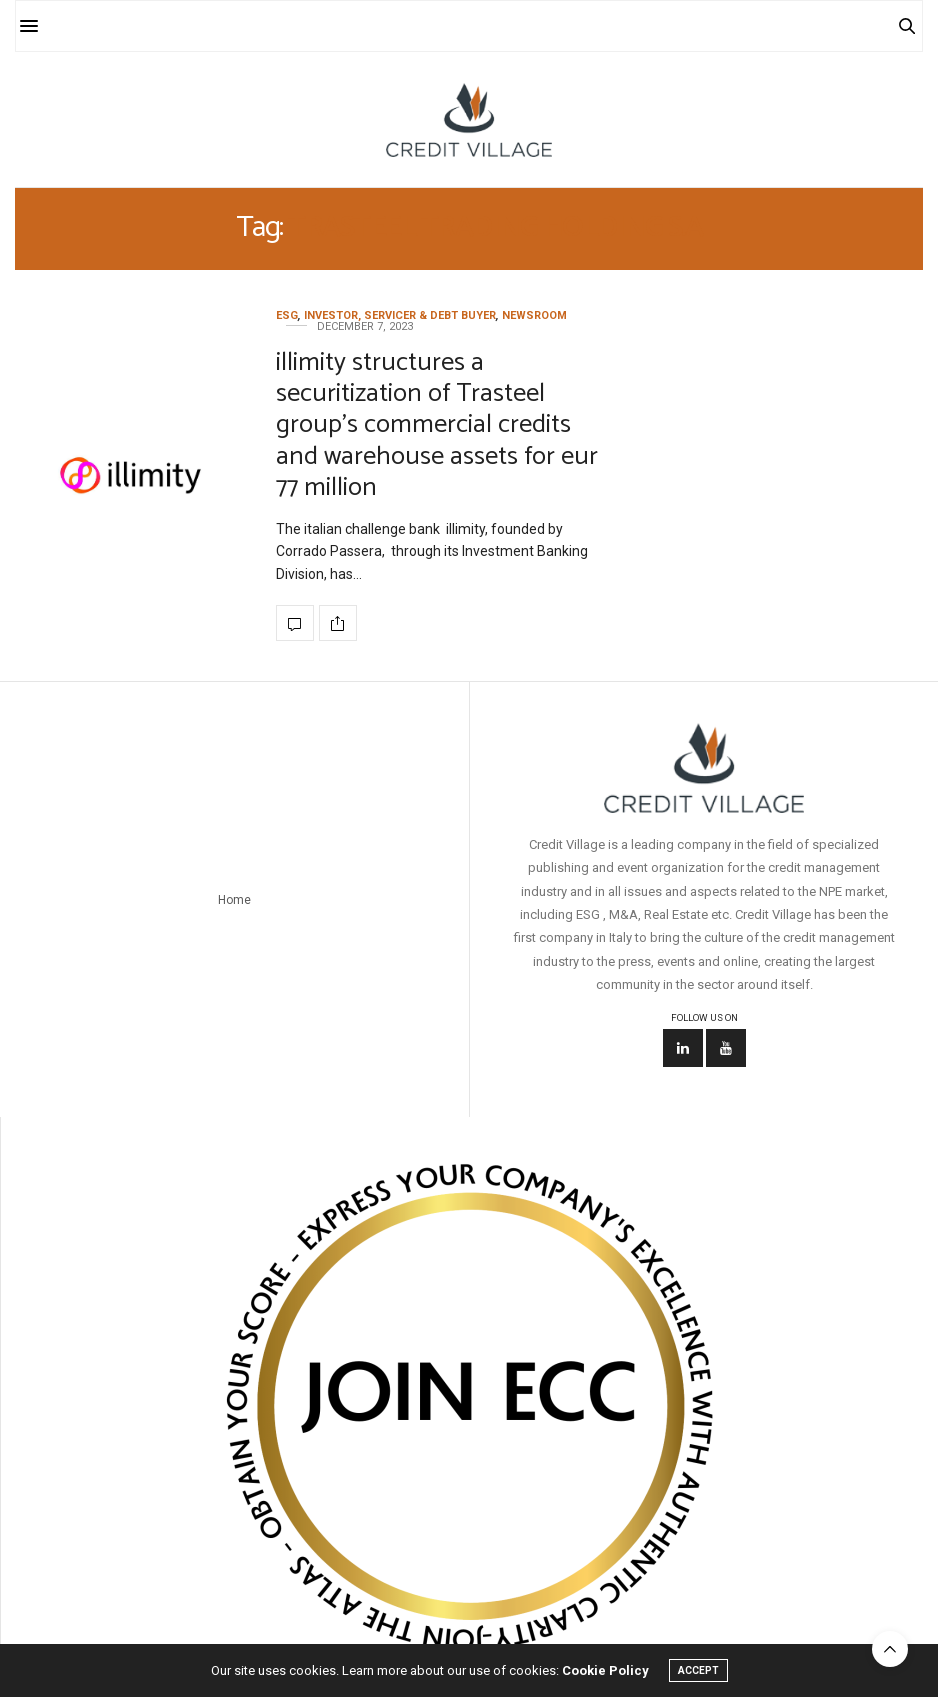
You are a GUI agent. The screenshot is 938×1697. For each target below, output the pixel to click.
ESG (287, 315)
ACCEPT (698, 1670)
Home (234, 900)
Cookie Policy (605, 1670)
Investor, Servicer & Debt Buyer (400, 315)
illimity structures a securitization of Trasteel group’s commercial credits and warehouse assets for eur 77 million (437, 425)
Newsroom (534, 315)
